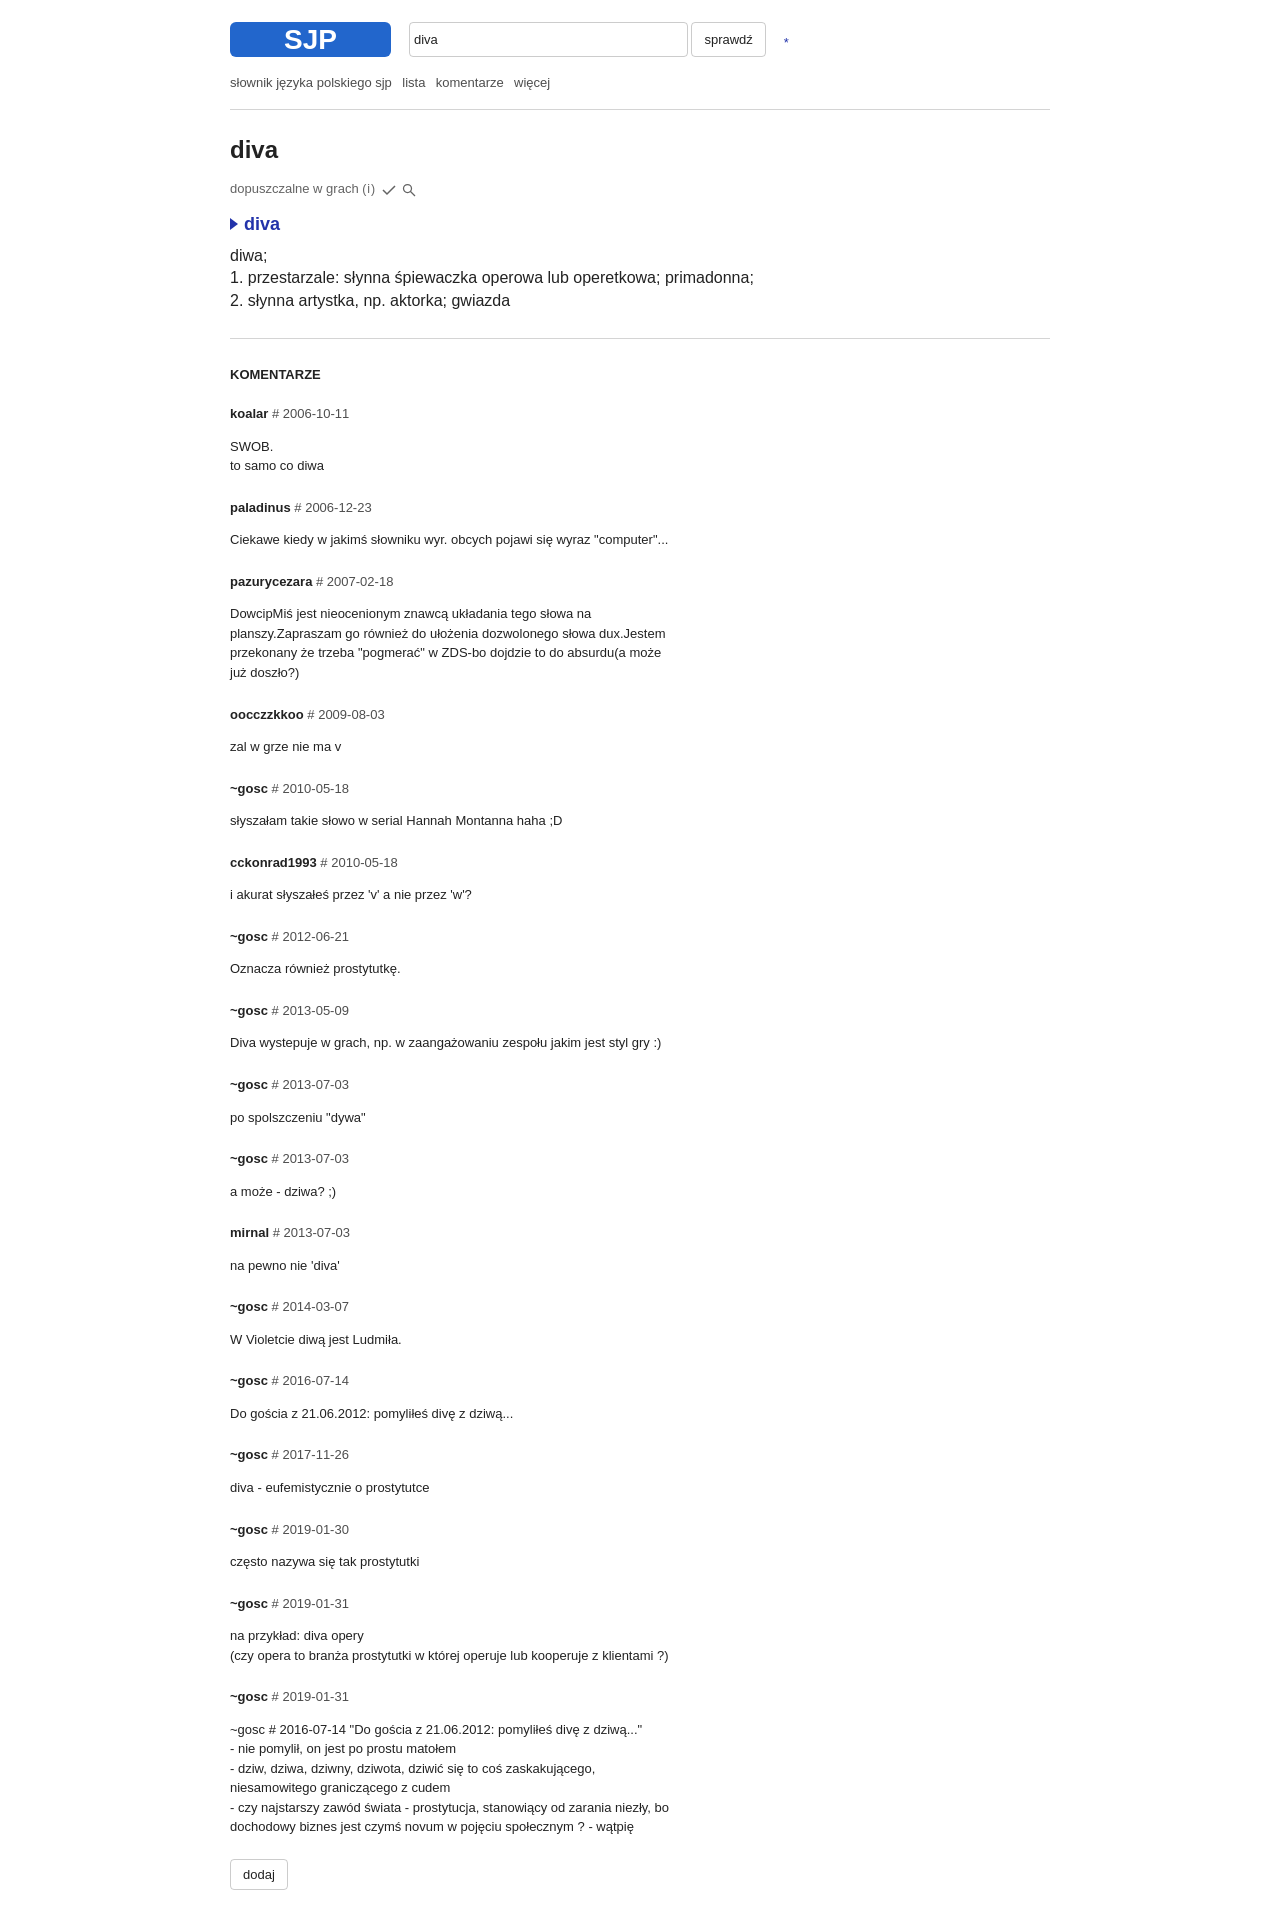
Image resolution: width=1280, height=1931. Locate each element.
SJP (310, 39)
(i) (369, 189)
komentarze (470, 82)
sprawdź (728, 39)
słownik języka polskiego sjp (311, 82)
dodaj (259, 1874)
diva (255, 224)
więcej (532, 82)
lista (413, 82)
